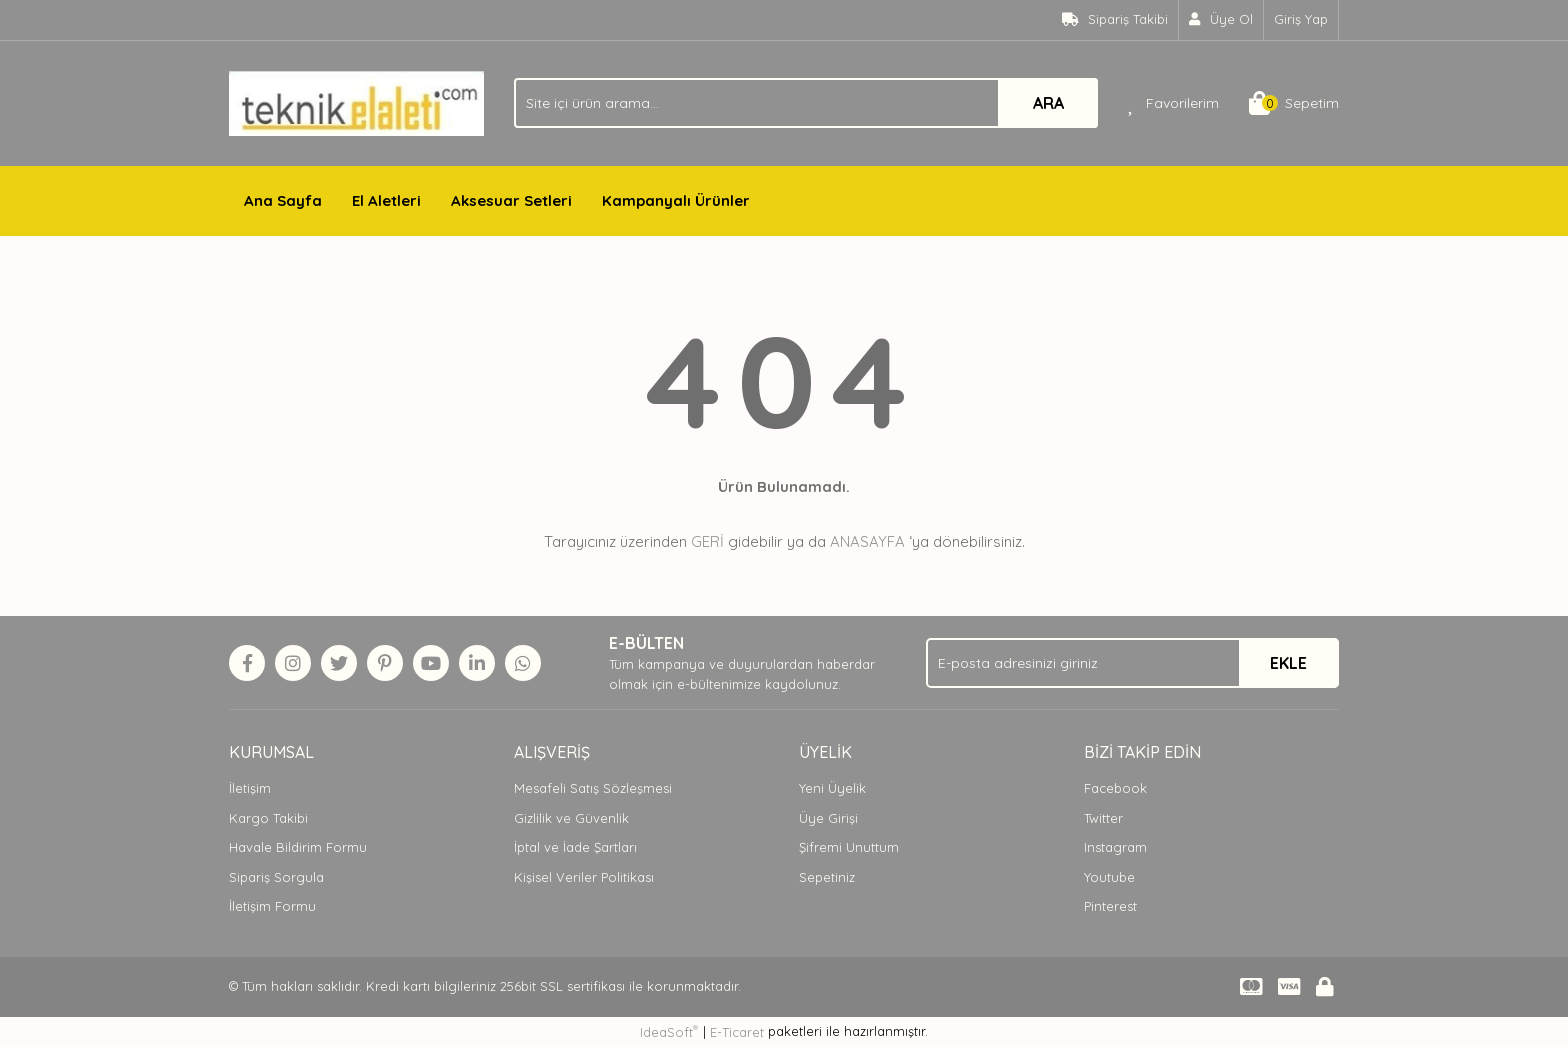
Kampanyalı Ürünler (676, 200)
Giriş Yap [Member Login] (1301, 19)
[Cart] (1294, 103)
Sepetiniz (827, 877)
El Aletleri (386, 200)
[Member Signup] (1221, 20)
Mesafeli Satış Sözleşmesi (593, 788)
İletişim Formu (272, 906)
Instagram (1115, 847)
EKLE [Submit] (1288, 663)
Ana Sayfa (283, 200)
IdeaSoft (669, 1031)
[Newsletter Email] (1132, 663)
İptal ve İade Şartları (575, 847)
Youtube (1109, 877)
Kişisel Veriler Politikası (584, 877)
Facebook (1115, 788)
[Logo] (356, 102)
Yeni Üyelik (832, 788)
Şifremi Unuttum (849, 847)
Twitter (1103, 818)
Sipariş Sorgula (276, 877)
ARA (1048, 103)
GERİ (707, 541)
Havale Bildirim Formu (298, 847)
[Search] (806, 103)
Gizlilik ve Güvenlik (571, 818)
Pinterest (1110, 906)
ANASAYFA (867, 541)
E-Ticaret (737, 1032)
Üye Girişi (828, 818)
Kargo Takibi (268, 818)
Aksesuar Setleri (511, 200)
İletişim (250, 788)
